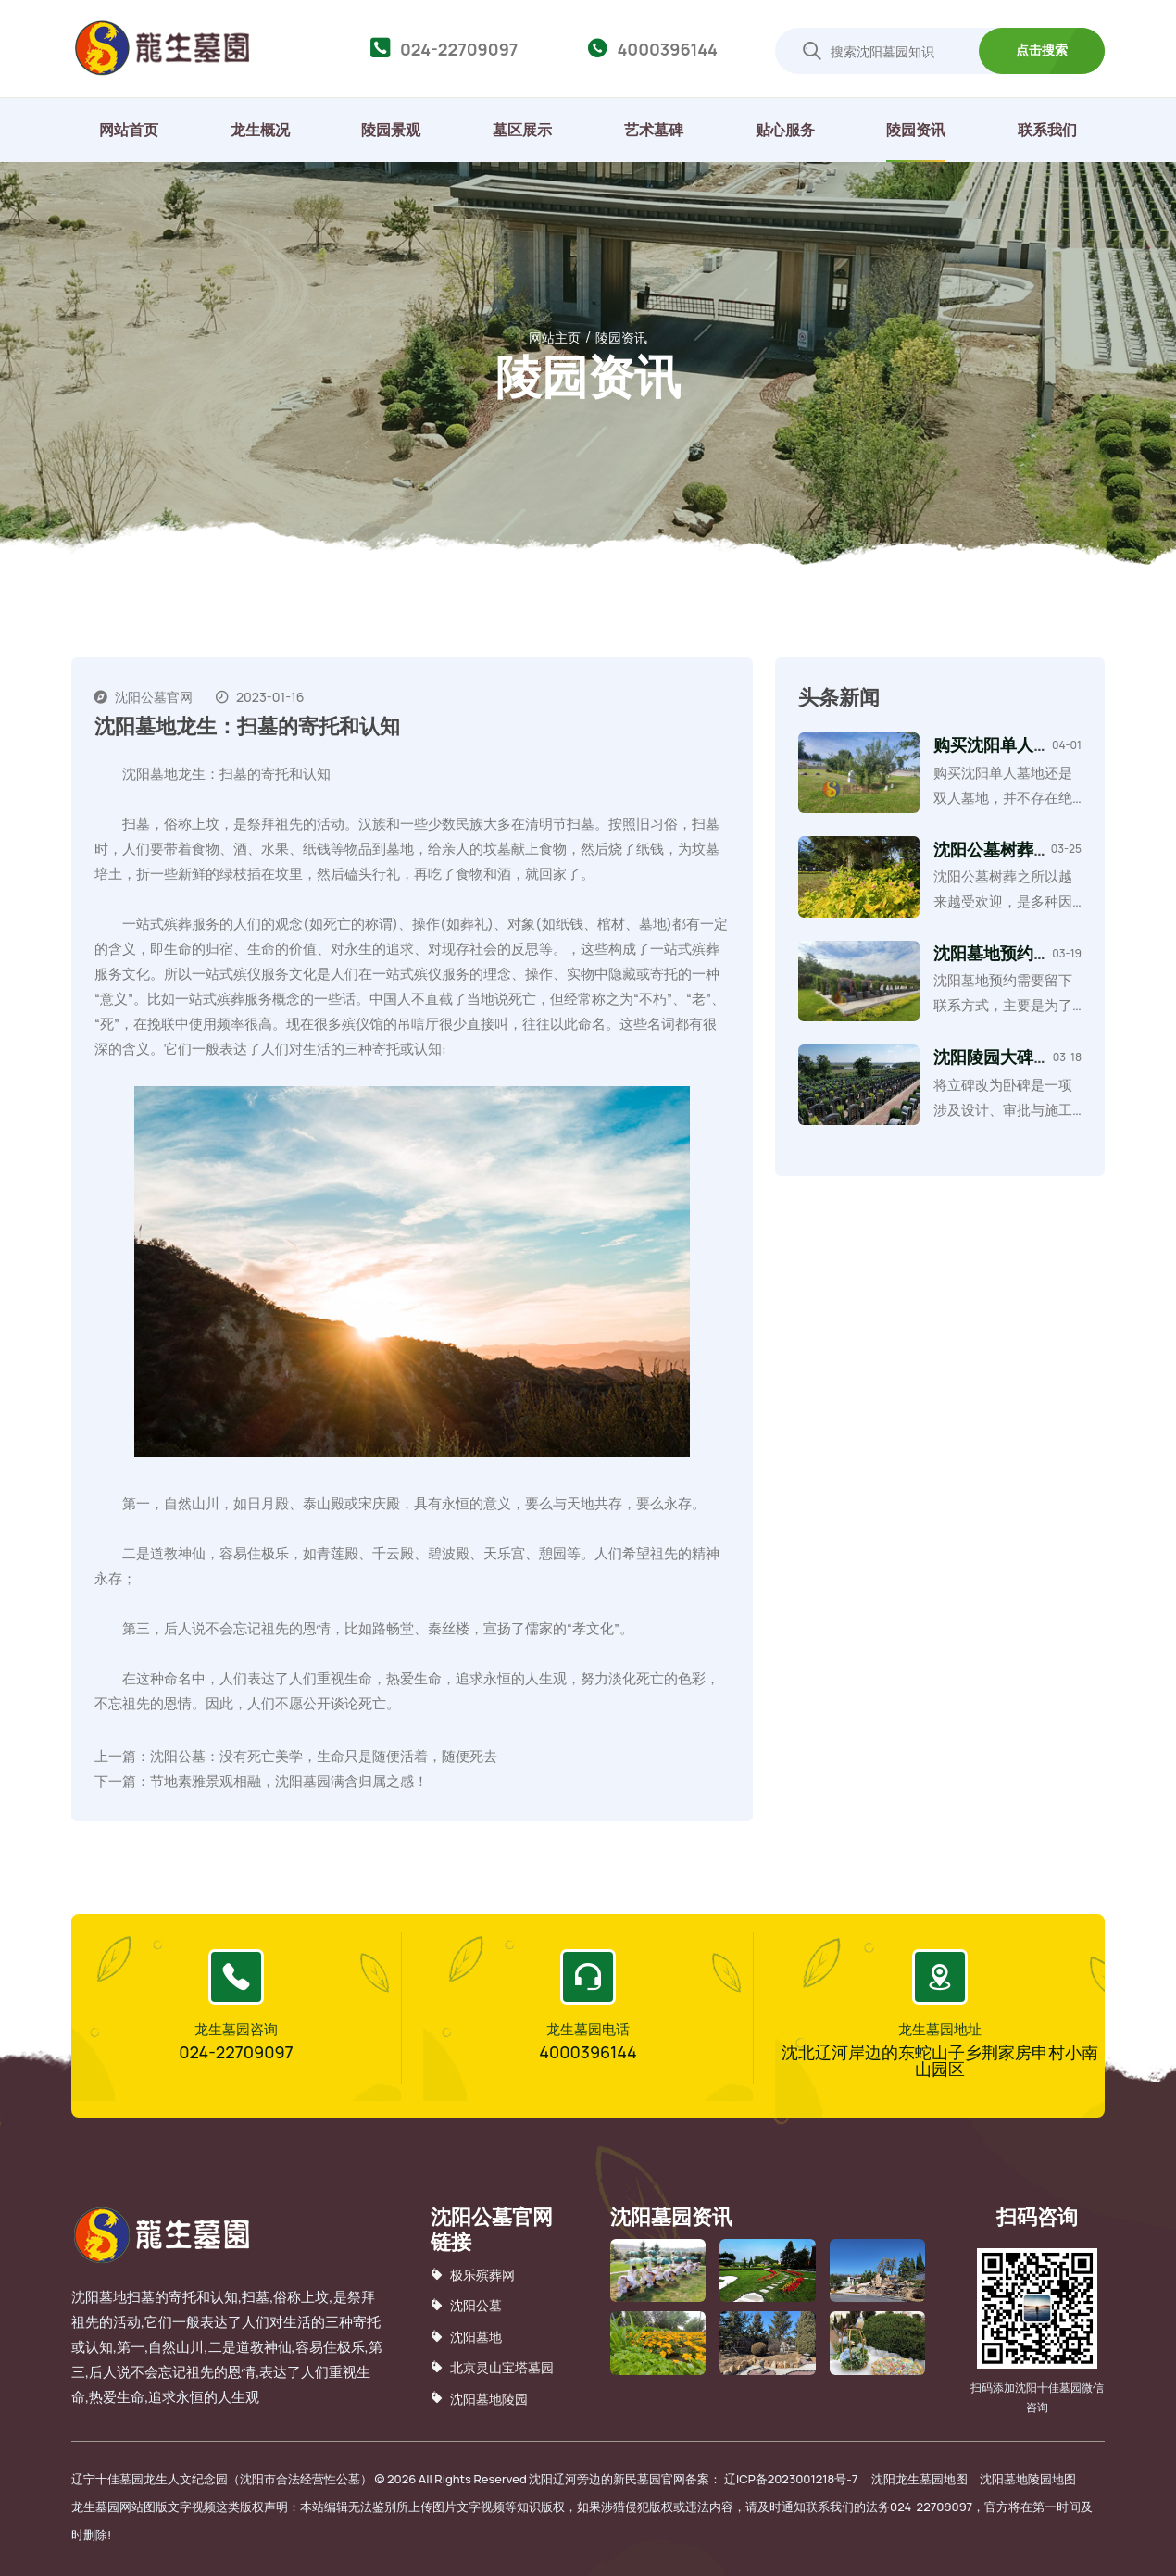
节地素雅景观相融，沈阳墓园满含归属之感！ (289, 1781)
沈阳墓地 (466, 2336)
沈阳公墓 (466, 2305)
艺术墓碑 (653, 129)
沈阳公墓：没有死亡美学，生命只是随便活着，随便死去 (323, 1756)
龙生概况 (260, 129)
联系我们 (1047, 129)
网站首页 (128, 129)
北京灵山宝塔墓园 (492, 2367)
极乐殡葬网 (473, 2274)
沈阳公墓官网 (154, 697)
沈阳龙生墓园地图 (919, 2478)
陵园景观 (390, 129)
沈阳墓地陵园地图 (1028, 2478)
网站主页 (555, 337)
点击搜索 (1042, 49)
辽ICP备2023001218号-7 (790, 2478)
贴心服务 (785, 129)
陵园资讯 (915, 129)
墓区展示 (522, 129)
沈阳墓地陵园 (479, 2397)
